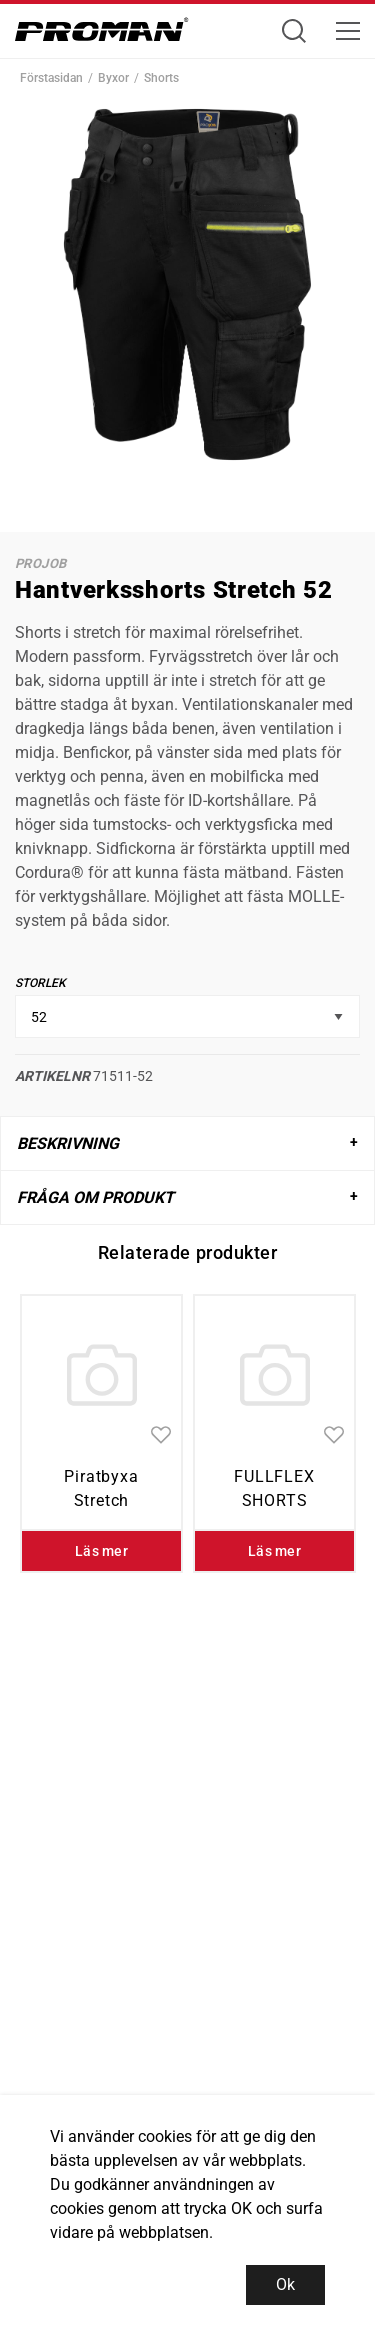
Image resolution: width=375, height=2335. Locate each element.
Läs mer (101, 1551)
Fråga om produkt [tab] (95, 1197)
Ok (285, 2284)
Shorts (161, 78)
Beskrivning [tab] (68, 1143)
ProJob (40, 563)
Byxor (113, 78)
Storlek (40, 983)
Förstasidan (51, 78)
